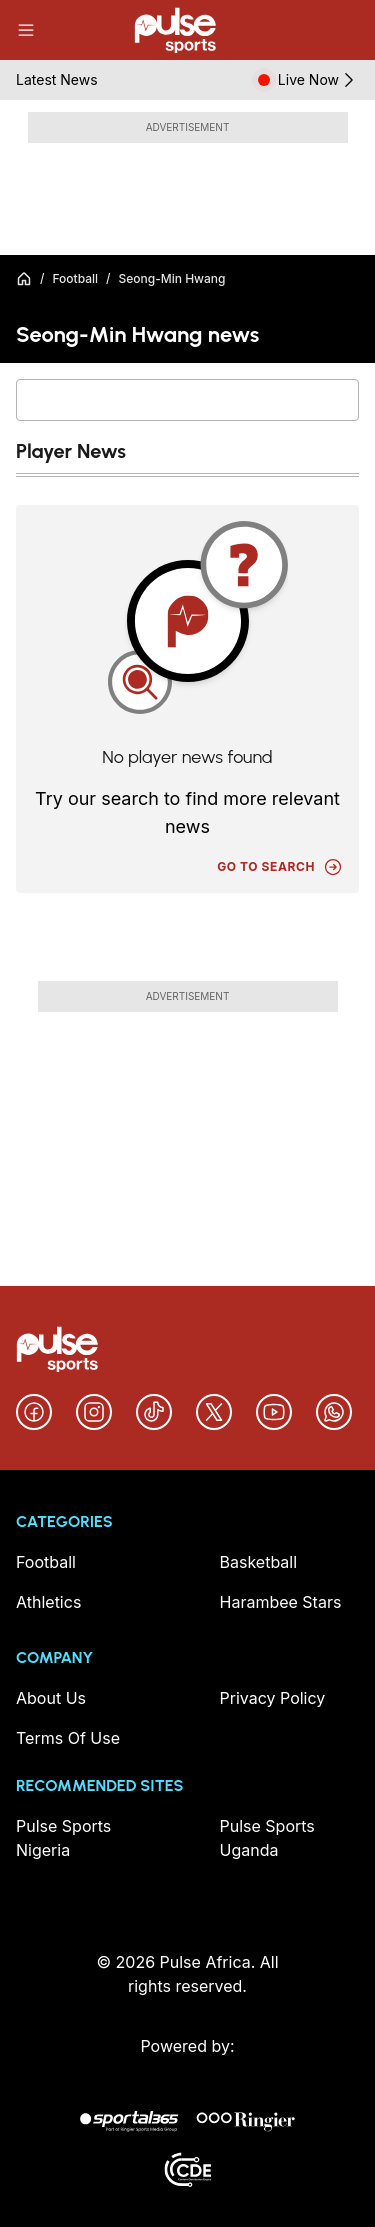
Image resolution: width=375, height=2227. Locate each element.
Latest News (57, 79)
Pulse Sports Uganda (267, 1838)
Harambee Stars (281, 1602)
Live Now (318, 80)
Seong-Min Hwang (172, 278)
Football (75, 278)
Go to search (280, 867)
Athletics (48, 1602)
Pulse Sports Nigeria (63, 1838)
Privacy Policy (273, 1698)
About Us (51, 1698)
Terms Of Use (68, 1738)
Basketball (259, 1562)
